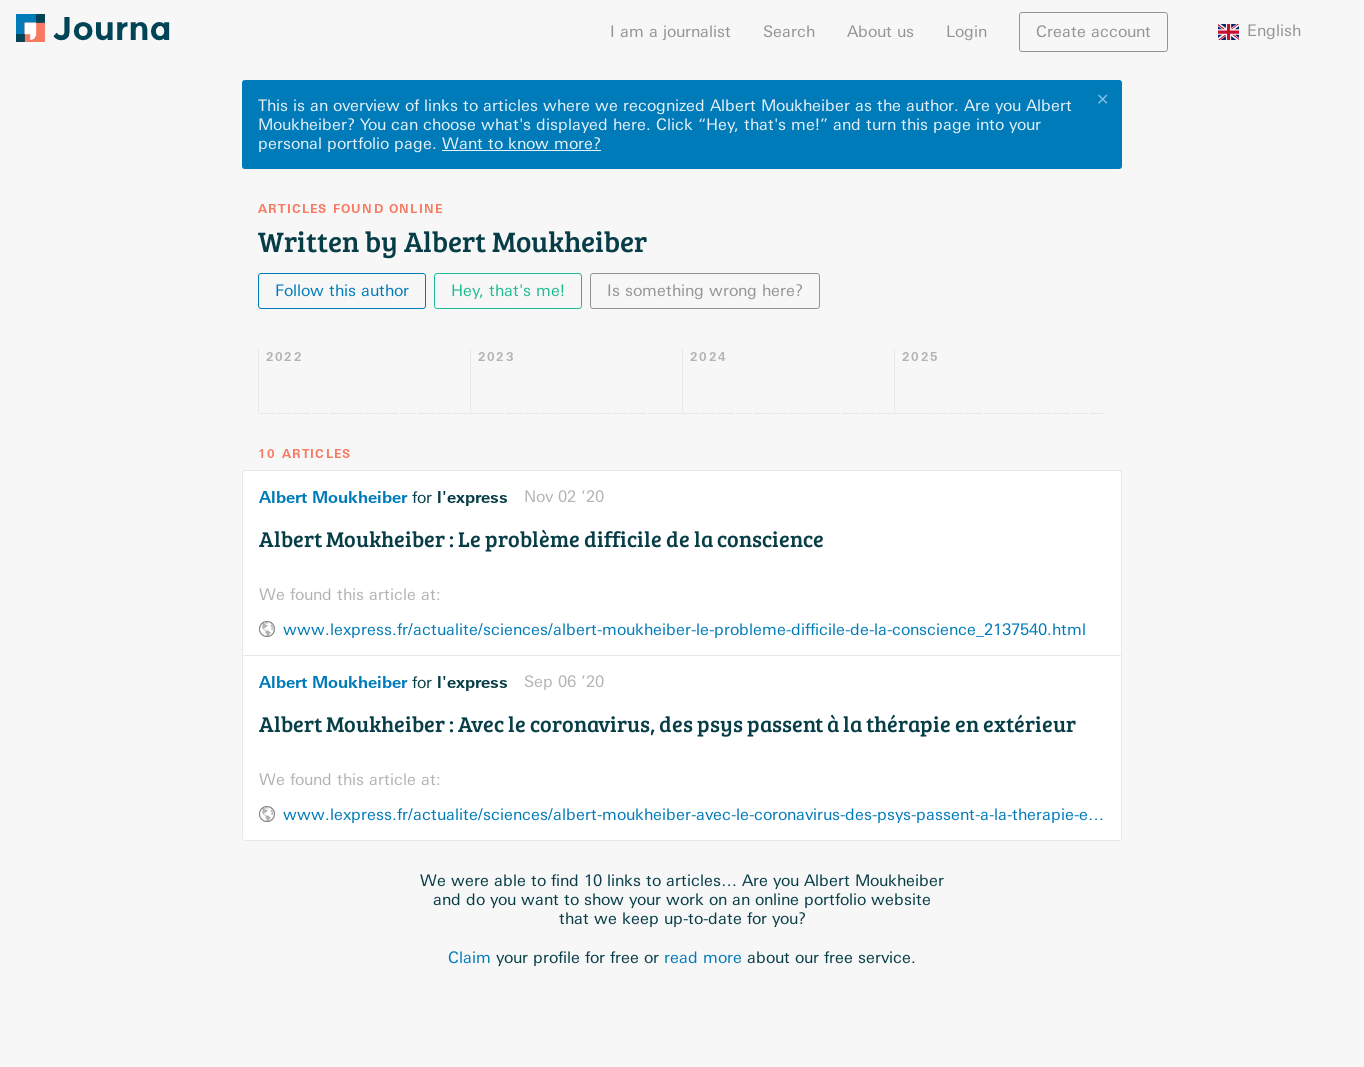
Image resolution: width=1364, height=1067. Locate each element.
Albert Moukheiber (333, 497)
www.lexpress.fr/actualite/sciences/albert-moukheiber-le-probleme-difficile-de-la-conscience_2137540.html (684, 629)
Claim (469, 957)
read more (703, 957)
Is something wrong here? (705, 290)
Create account (1093, 31)
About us (880, 31)
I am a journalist (670, 31)
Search (789, 31)
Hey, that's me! (508, 290)
